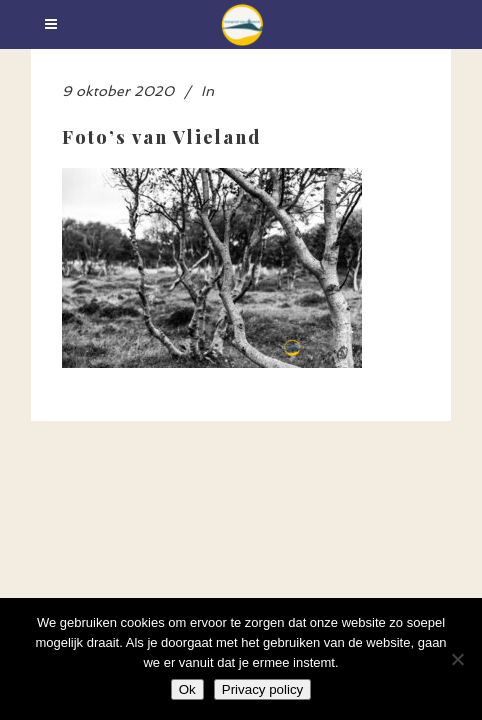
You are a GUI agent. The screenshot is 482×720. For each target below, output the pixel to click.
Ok (187, 689)
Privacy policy (262, 689)
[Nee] (457, 659)
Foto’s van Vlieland (161, 136)
